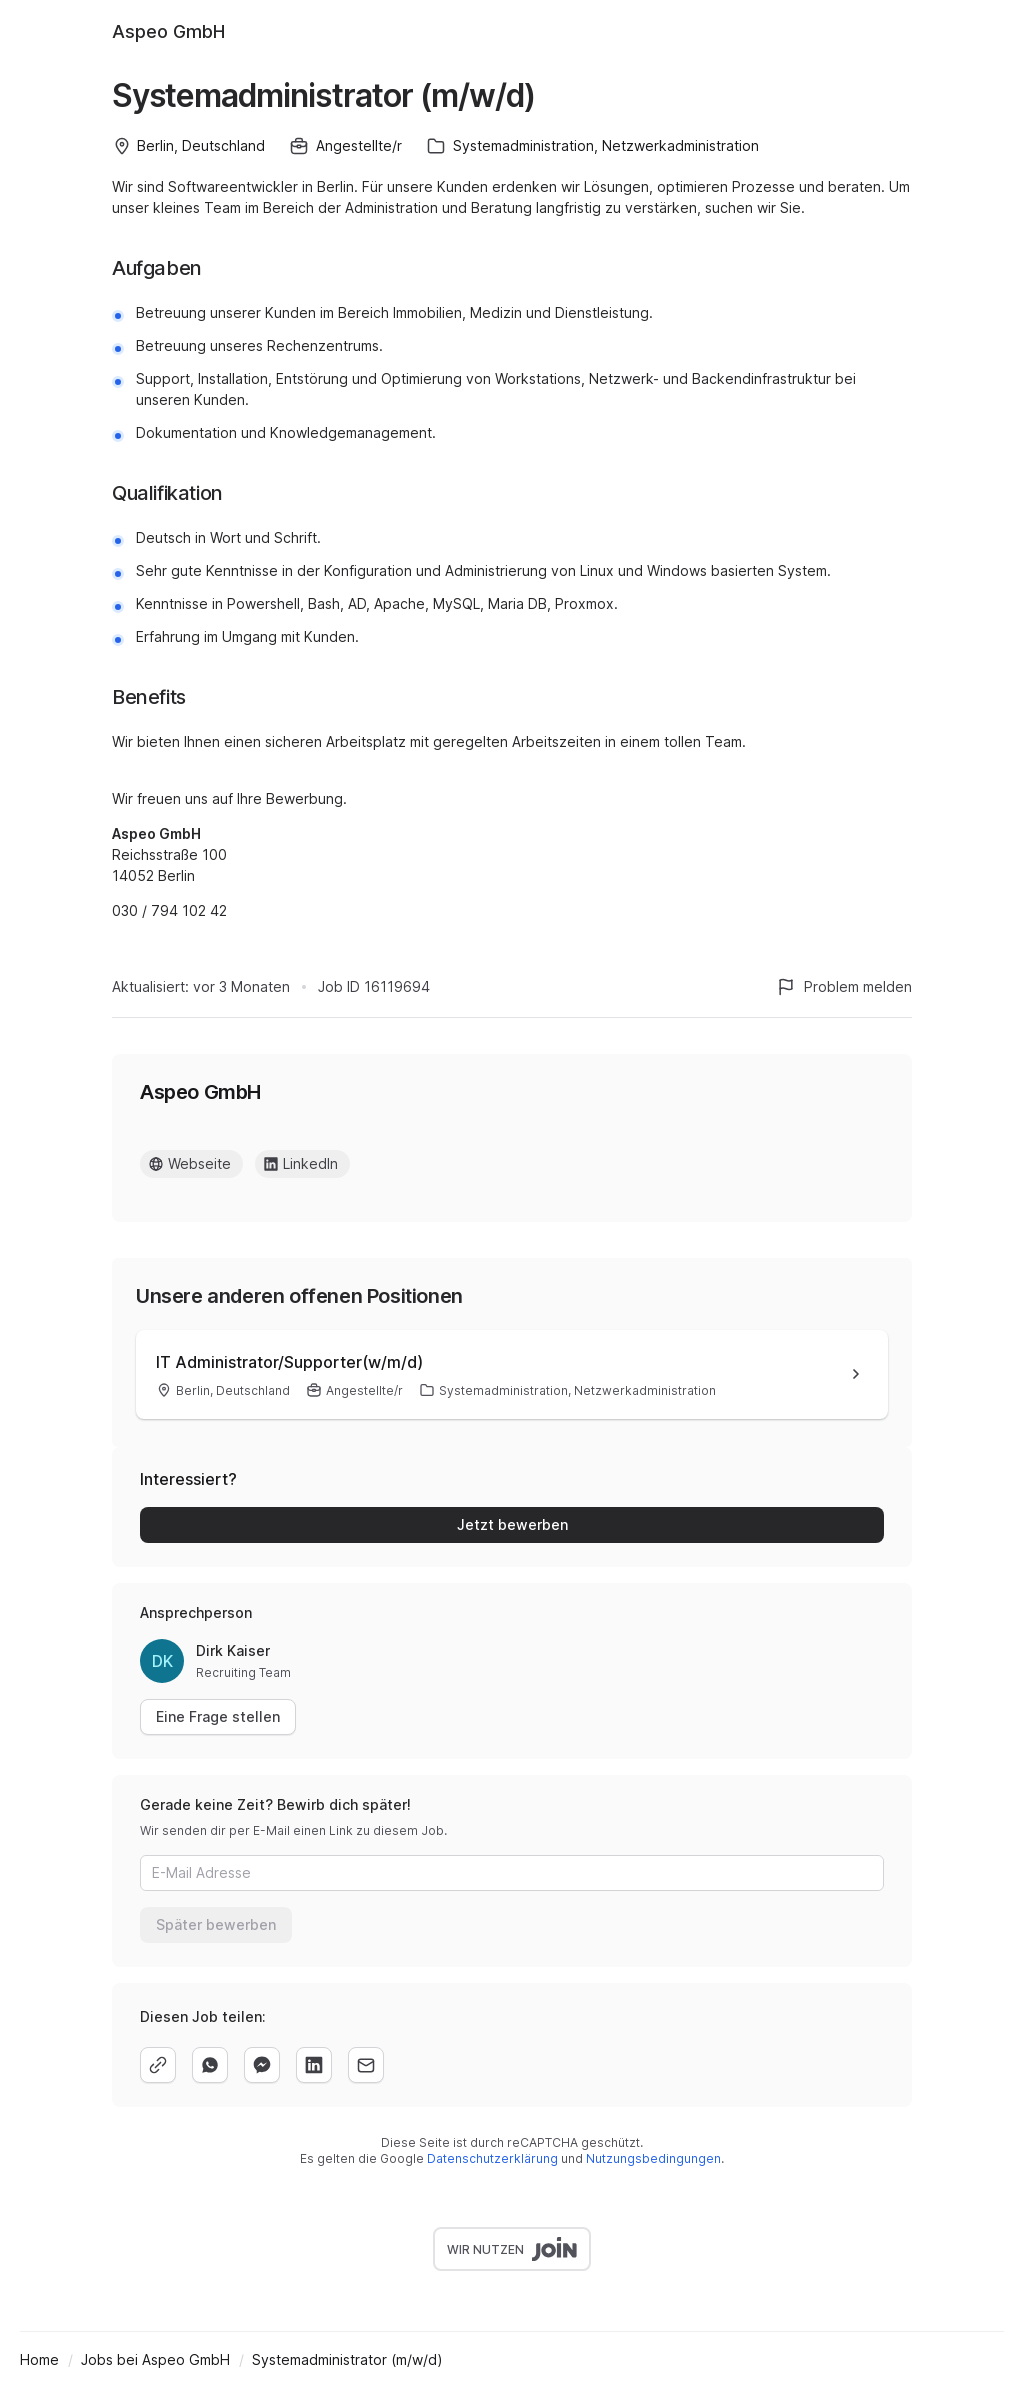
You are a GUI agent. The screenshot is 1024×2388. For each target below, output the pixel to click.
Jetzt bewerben (512, 1524)
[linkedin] (314, 2065)
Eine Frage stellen (218, 1716)
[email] (366, 2065)
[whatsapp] (210, 2065)
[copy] (158, 2065)
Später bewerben (216, 1924)
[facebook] (262, 2065)
